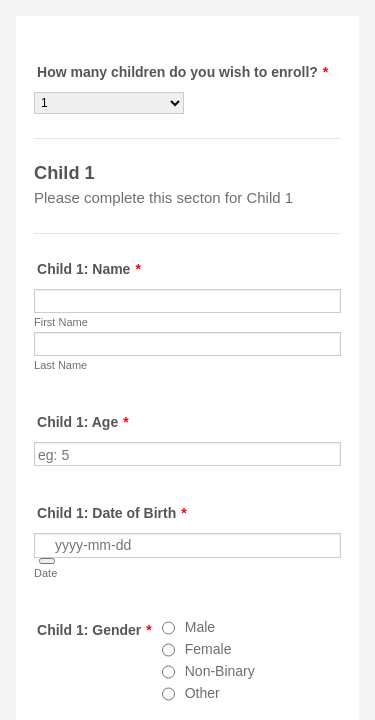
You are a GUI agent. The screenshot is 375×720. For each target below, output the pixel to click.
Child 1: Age (83, 422)
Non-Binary (220, 671)
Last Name (60, 365)
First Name (61, 322)
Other (202, 693)
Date (45, 573)
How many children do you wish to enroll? (182, 72)
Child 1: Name (89, 269)
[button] (47, 561)
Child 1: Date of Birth (112, 513)
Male (200, 627)
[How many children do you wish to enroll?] (109, 103)
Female (208, 649)
